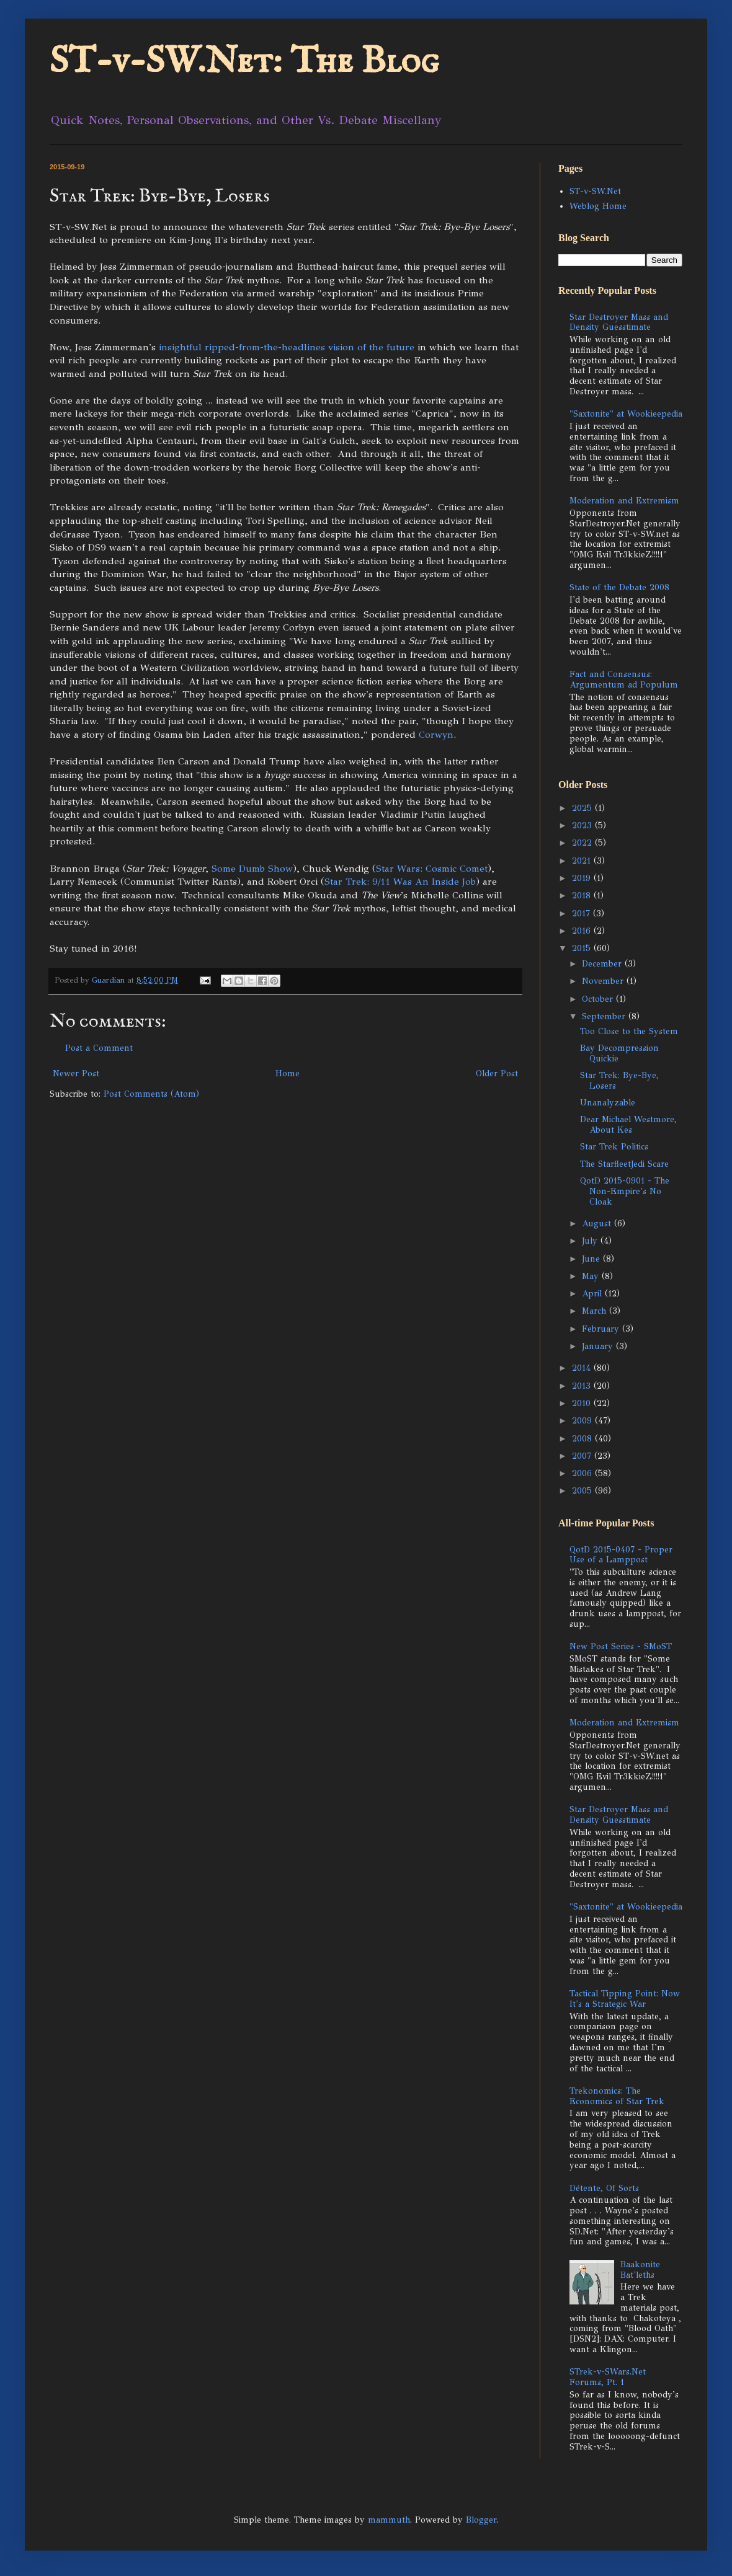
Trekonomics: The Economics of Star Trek (616, 2096)
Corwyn (436, 734)
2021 (583, 861)
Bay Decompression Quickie (619, 1053)
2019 (583, 878)
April (593, 1293)
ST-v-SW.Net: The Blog (244, 62)
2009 (583, 1420)
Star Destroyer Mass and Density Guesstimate (618, 322)
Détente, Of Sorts (604, 2188)
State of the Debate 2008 (619, 587)
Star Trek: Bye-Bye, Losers (619, 1080)
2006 (583, 1473)
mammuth (389, 2520)
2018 (583, 895)
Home (287, 1073)
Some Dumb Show (252, 868)
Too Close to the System (629, 1031)
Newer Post (76, 1073)
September (605, 1016)
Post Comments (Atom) (151, 1094)
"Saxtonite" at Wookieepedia (625, 414)
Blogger (481, 2520)
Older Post (497, 1073)
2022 (583, 843)
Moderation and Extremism (624, 500)
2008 (583, 1438)
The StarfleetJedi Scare (624, 1164)
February (602, 1329)
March (595, 1311)
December (603, 963)
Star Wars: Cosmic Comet (432, 868)
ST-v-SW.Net (595, 191)
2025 (583, 808)
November (604, 981)
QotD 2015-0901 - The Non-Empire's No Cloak (624, 1191)
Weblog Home (598, 206)
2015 (583, 948)
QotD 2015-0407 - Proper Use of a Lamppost (620, 1554)
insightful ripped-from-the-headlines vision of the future (286, 347)
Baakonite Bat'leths (640, 2269)
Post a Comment (99, 1048)
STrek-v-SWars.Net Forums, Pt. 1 (607, 2377)
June (592, 1259)
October (599, 999)
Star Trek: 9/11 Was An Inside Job (400, 881)
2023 (583, 825)
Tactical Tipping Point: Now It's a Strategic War (624, 1998)
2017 (582, 913)
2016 (583, 931)
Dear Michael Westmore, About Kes (628, 1124)
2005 (583, 1490)
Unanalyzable (607, 1102)
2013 (583, 1386)
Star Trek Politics (614, 1146)
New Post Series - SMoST (620, 1646)
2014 (583, 1368)
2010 (583, 1403)
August (598, 1223)
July (591, 1241)
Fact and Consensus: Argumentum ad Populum (623, 679)
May (592, 1276)
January (599, 1346)
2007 (583, 1456)
